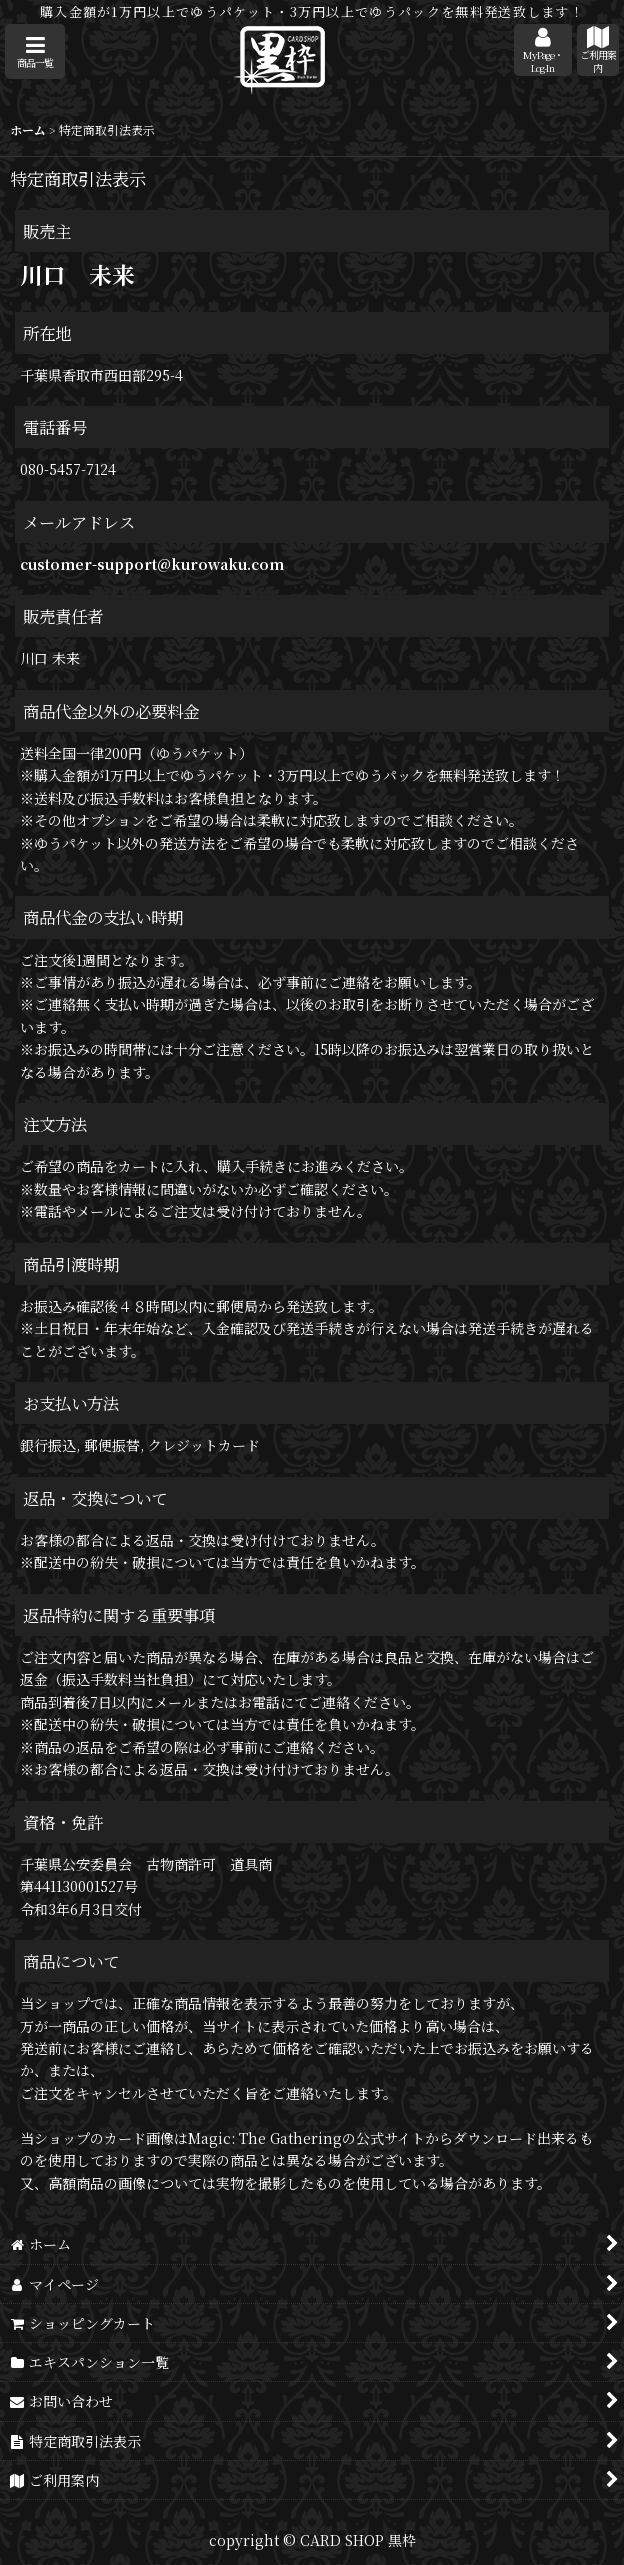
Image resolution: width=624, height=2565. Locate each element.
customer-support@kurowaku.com (152, 564)
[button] (35, 51)
